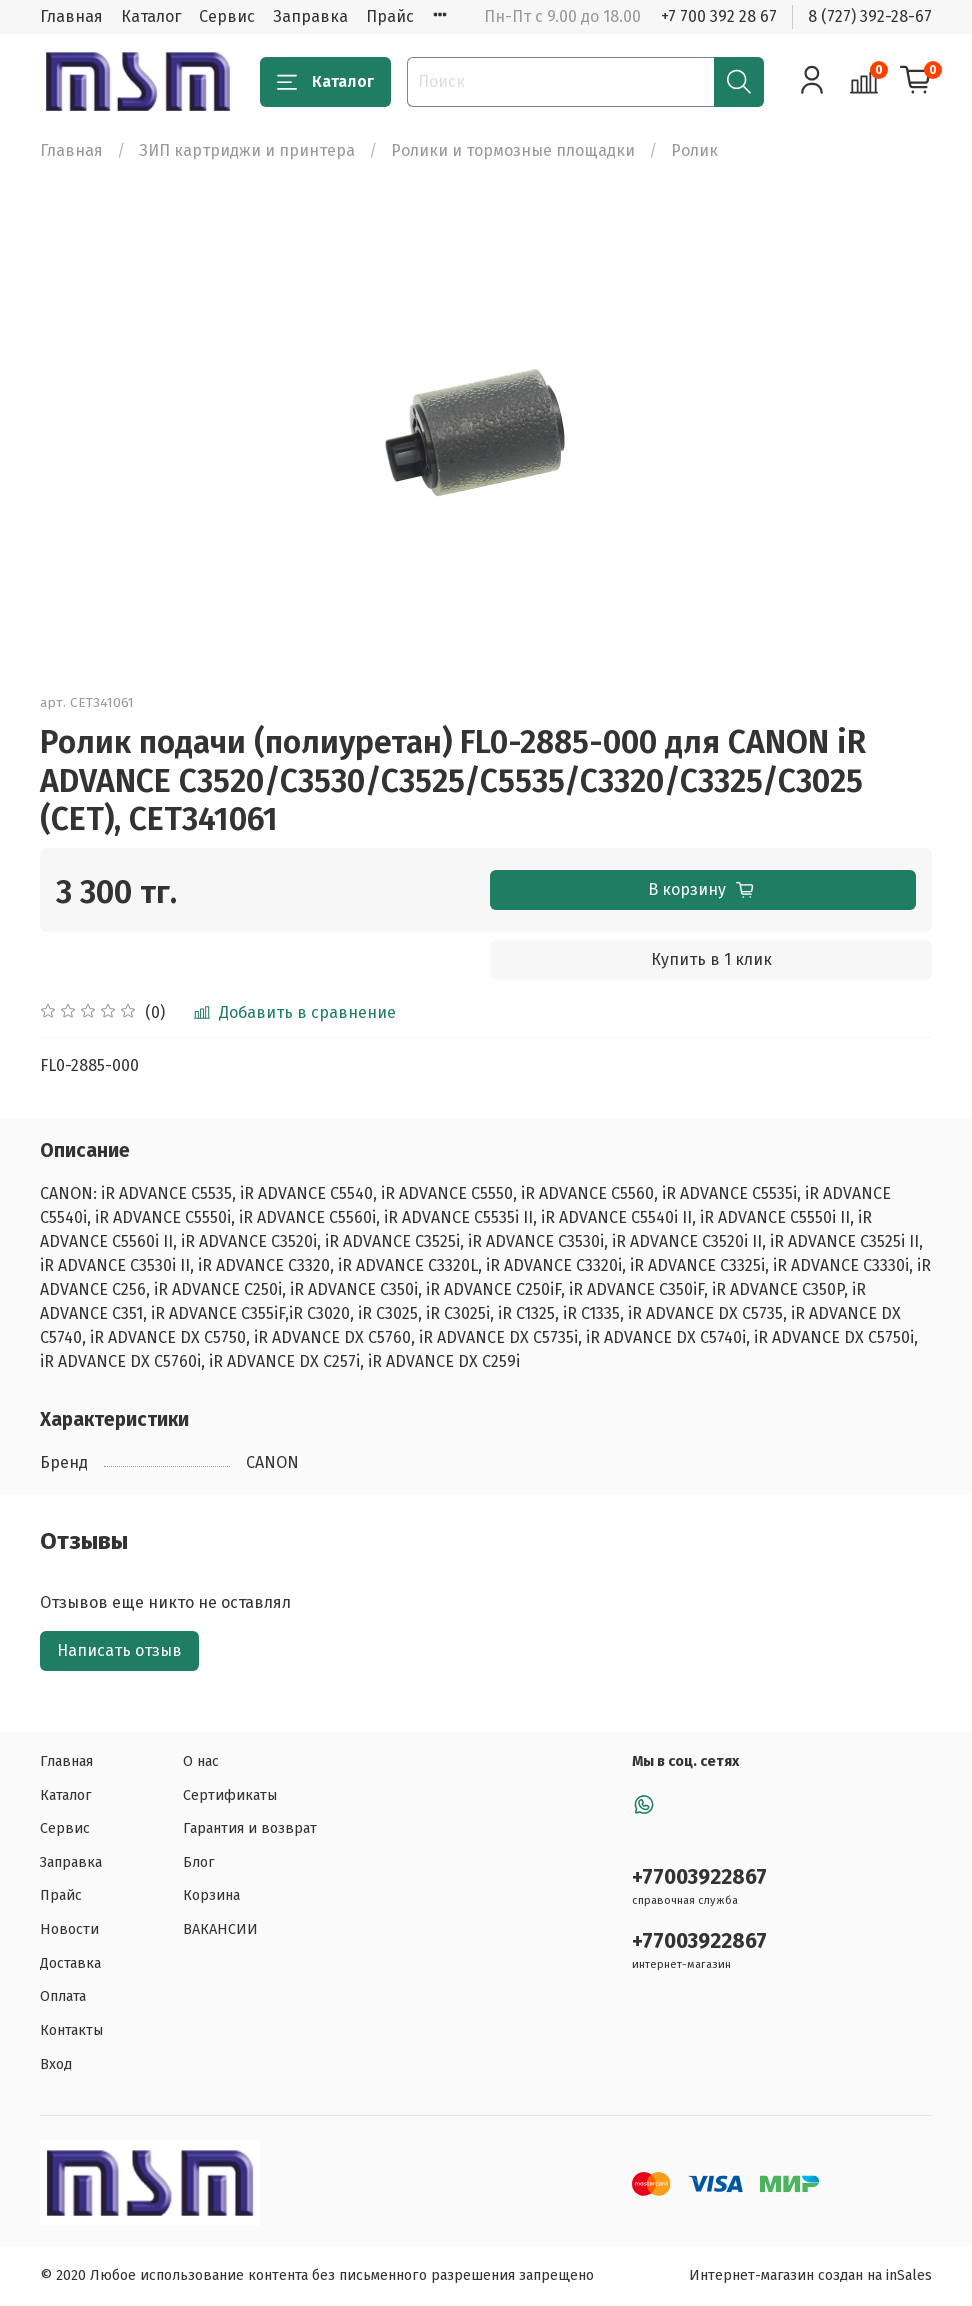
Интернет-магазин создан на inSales (810, 2275)
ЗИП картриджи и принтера (247, 150)
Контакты (71, 2030)
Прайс (390, 16)
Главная (71, 16)
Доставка (70, 1963)
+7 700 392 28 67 (719, 16)
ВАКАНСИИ (220, 1929)
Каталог (151, 16)
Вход (56, 2064)
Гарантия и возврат (250, 1828)
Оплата (63, 1996)
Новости (69, 1929)
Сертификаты (230, 1795)
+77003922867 (699, 1877)
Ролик (694, 150)
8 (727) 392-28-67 (870, 16)
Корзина (211, 1895)
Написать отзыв (119, 1650)
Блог (199, 1862)
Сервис (227, 16)
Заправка (310, 16)
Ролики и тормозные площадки (513, 150)
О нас (201, 1761)
